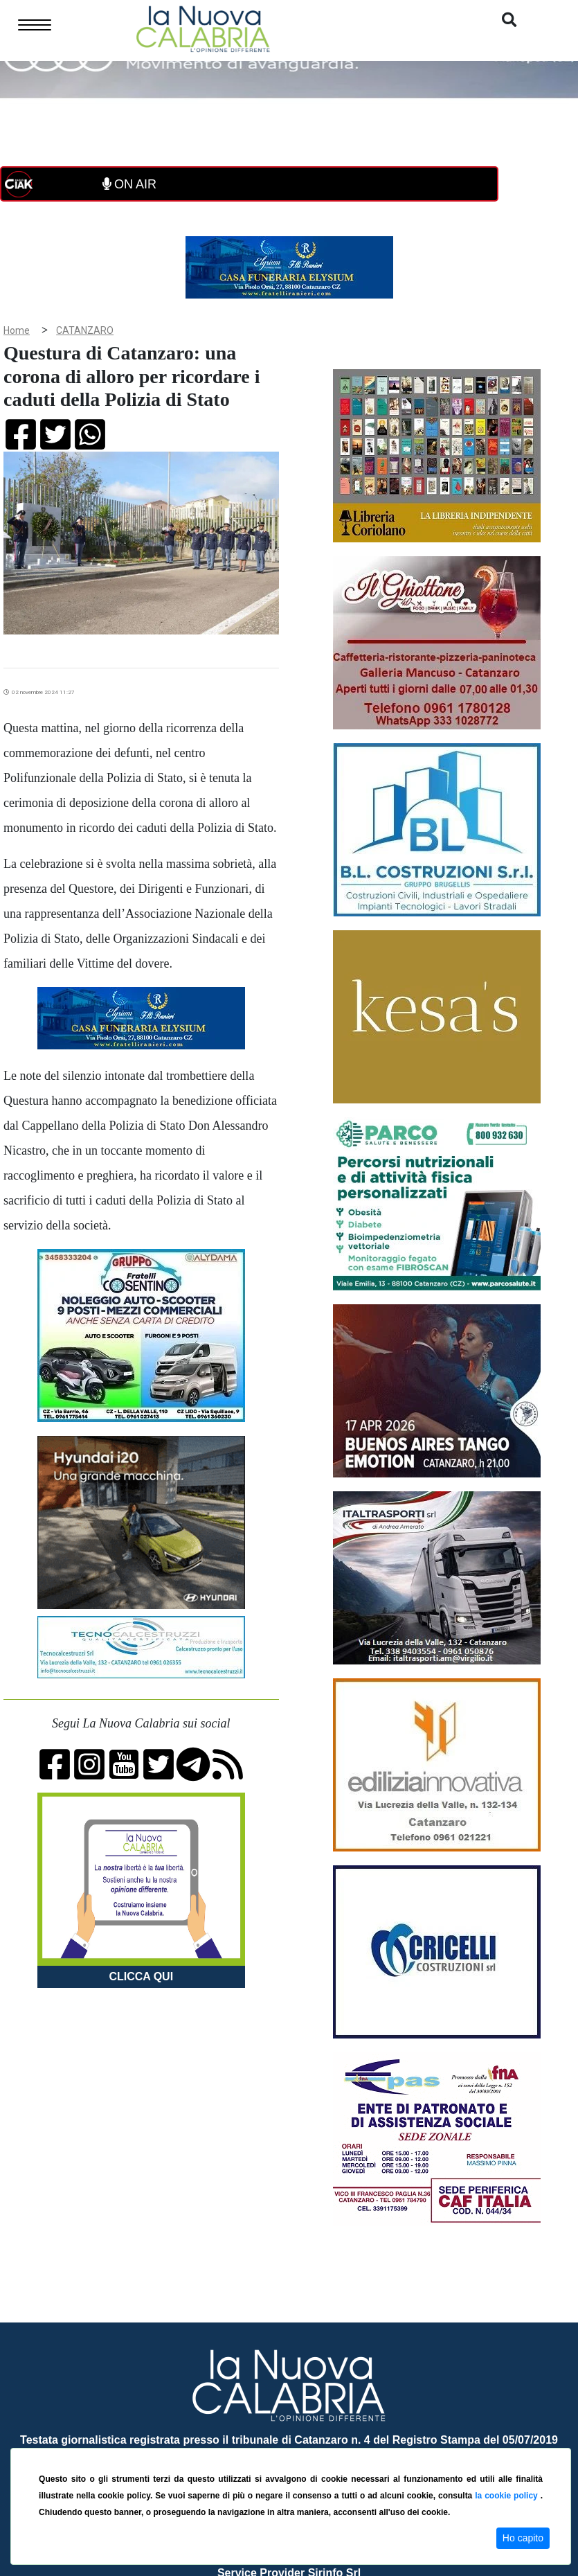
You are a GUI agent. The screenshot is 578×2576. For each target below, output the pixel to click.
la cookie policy (507, 2496)
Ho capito (523, 2537)
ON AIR (129, 184)
